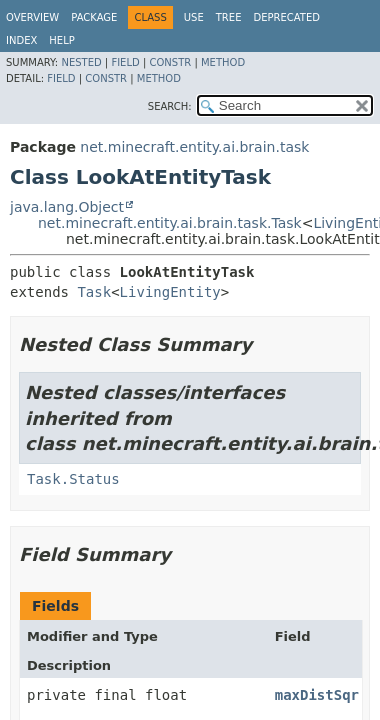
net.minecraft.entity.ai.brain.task (194, 147)
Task (94, 292)
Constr (170, 62)
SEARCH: (170, 106)
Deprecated (286, 17)
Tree (229, 17)
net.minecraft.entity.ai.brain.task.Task (170, 223)
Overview (32, 17)
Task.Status (73, 479)
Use (194, 17)
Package (94, 17)
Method (223, 62)
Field (125, 62)
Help (61, 40)
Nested (81, 62)
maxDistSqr (317, 695)
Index (21, 40)
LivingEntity (170, 292)
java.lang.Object (67, 207)
